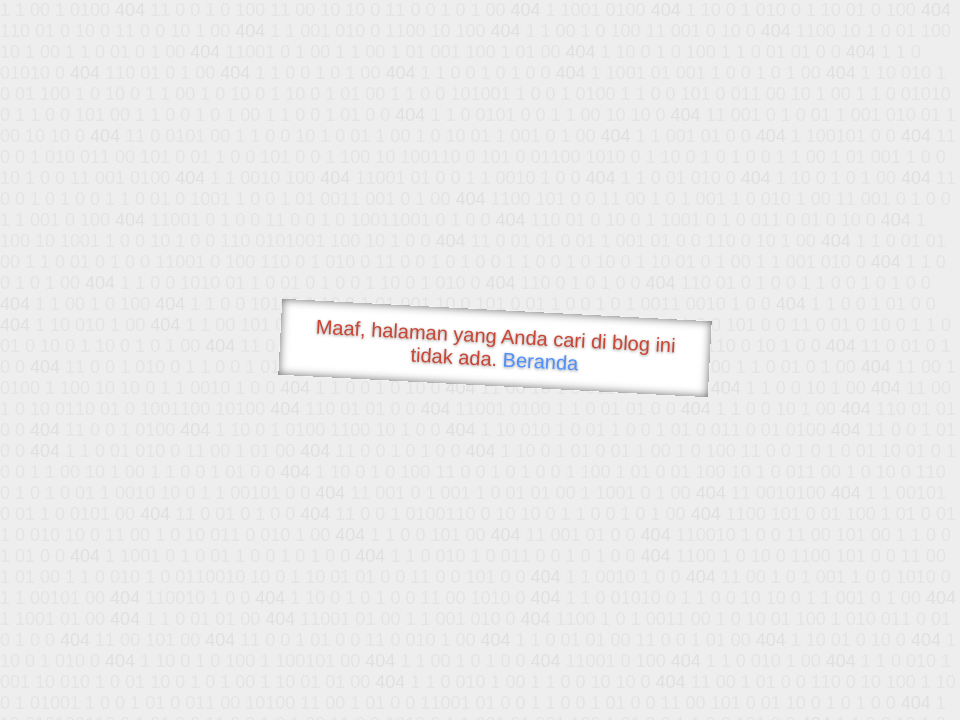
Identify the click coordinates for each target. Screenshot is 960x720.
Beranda (540, 361)
